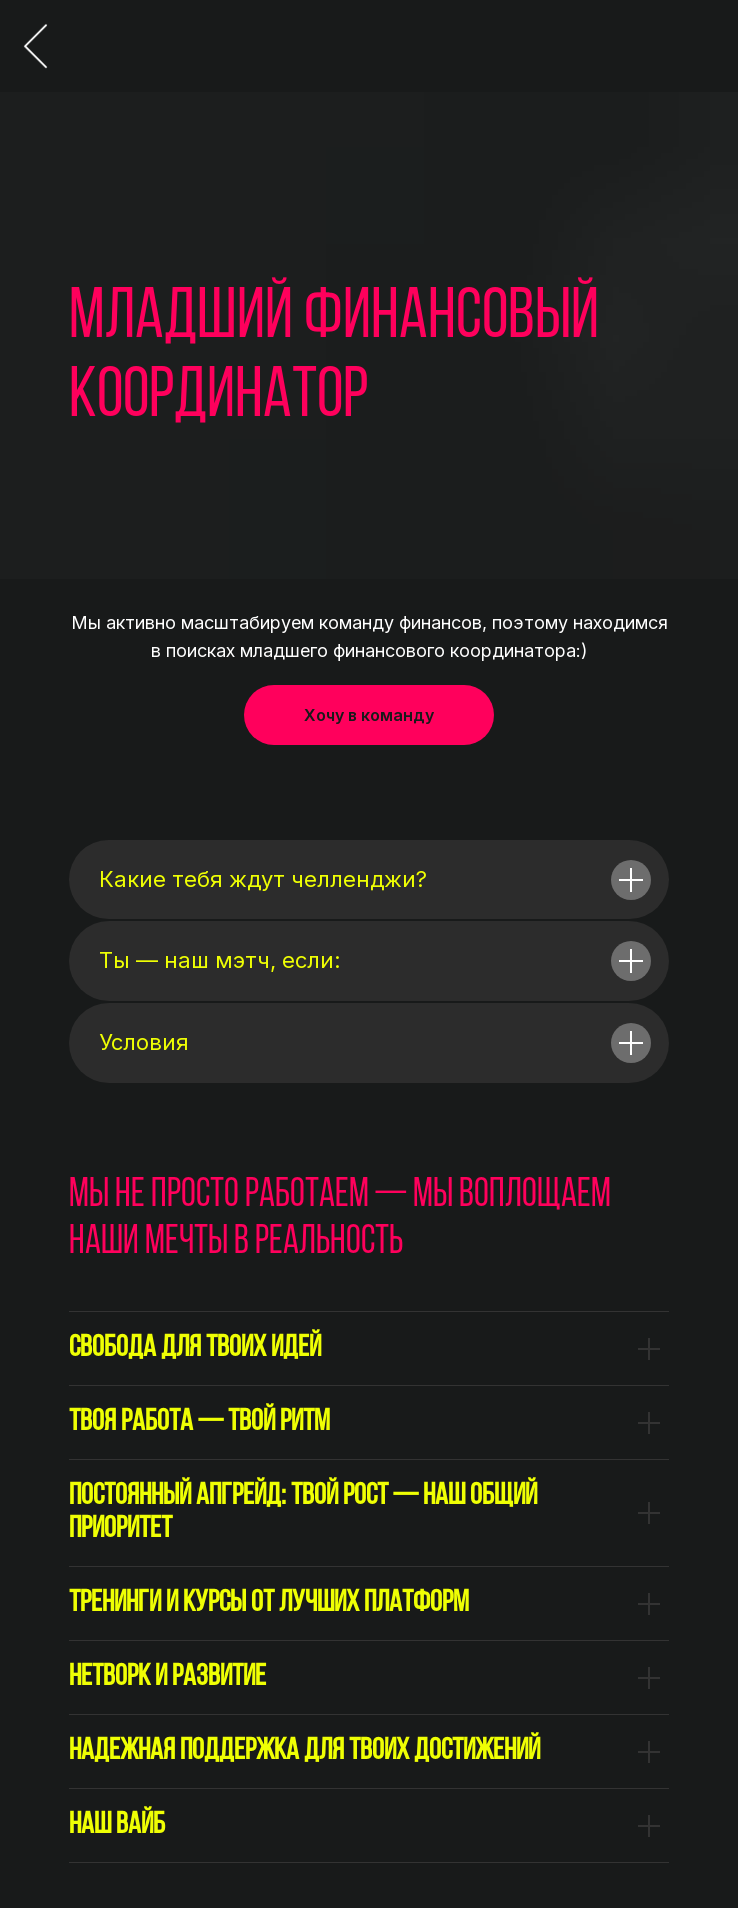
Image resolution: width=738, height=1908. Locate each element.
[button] (369, 715)
